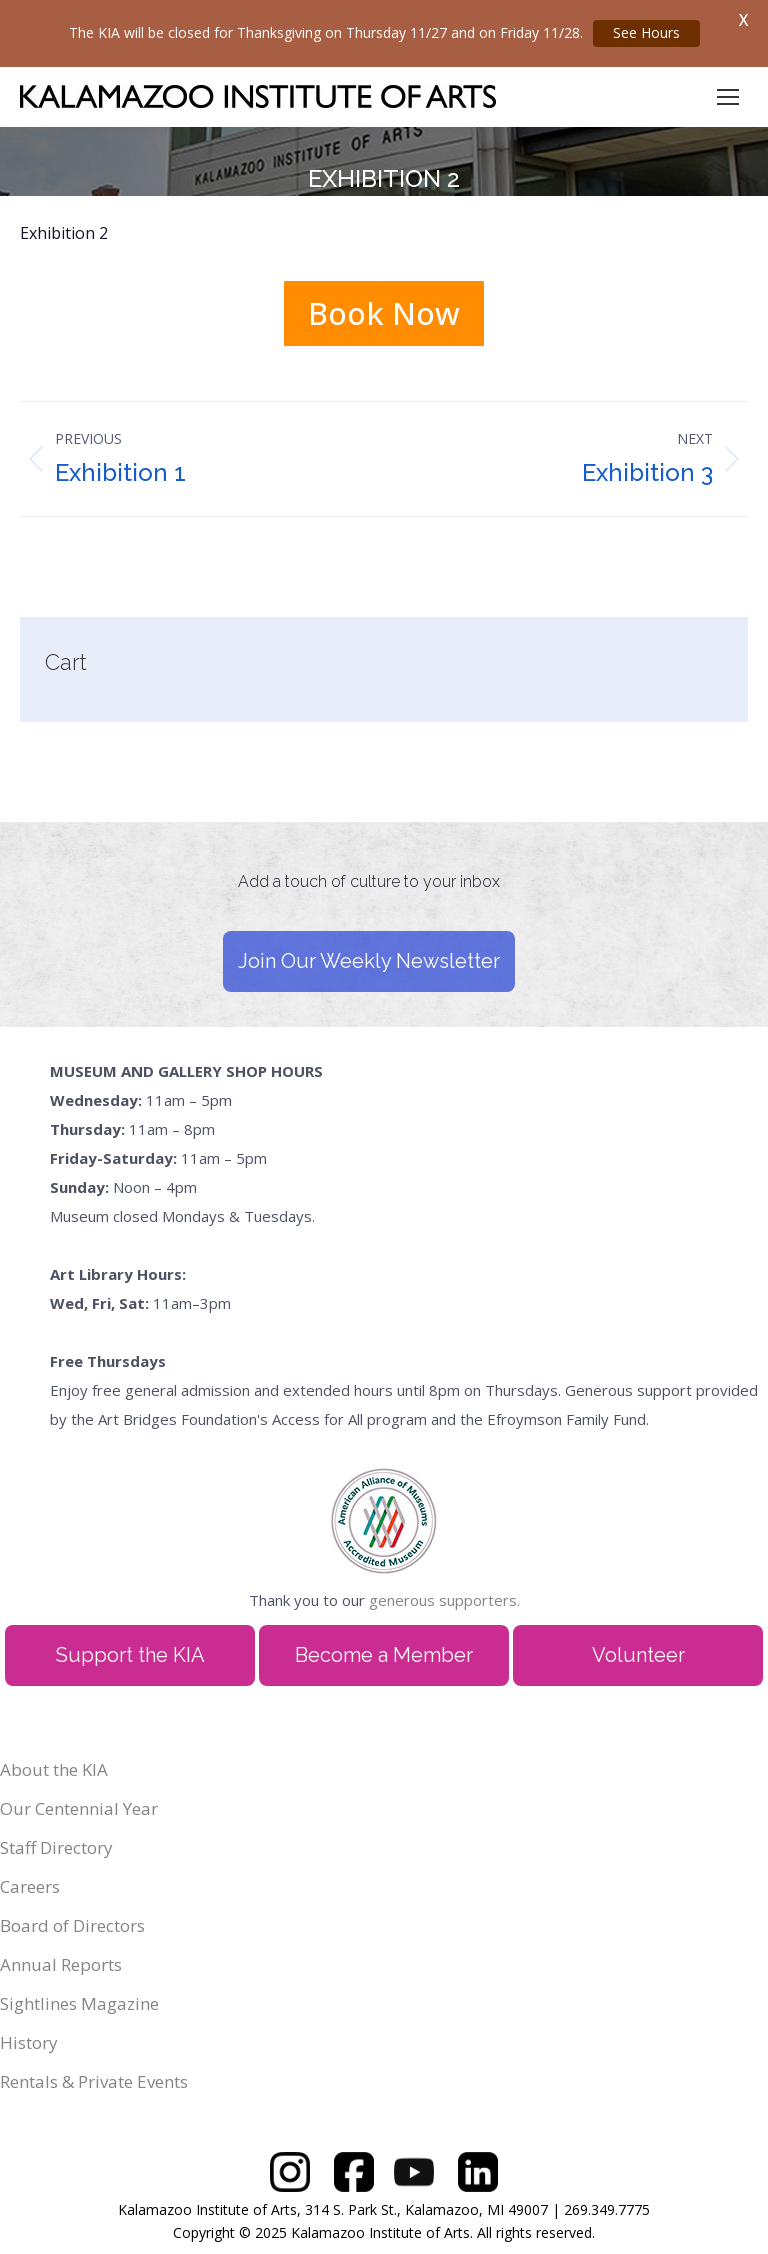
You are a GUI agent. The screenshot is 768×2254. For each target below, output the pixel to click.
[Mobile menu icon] (728, 97)
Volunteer (638, 1655)
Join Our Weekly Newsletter (369, 961)
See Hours (646, 32)
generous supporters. (444, 1600)
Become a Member (384, 1655)
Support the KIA (130, 1655)
